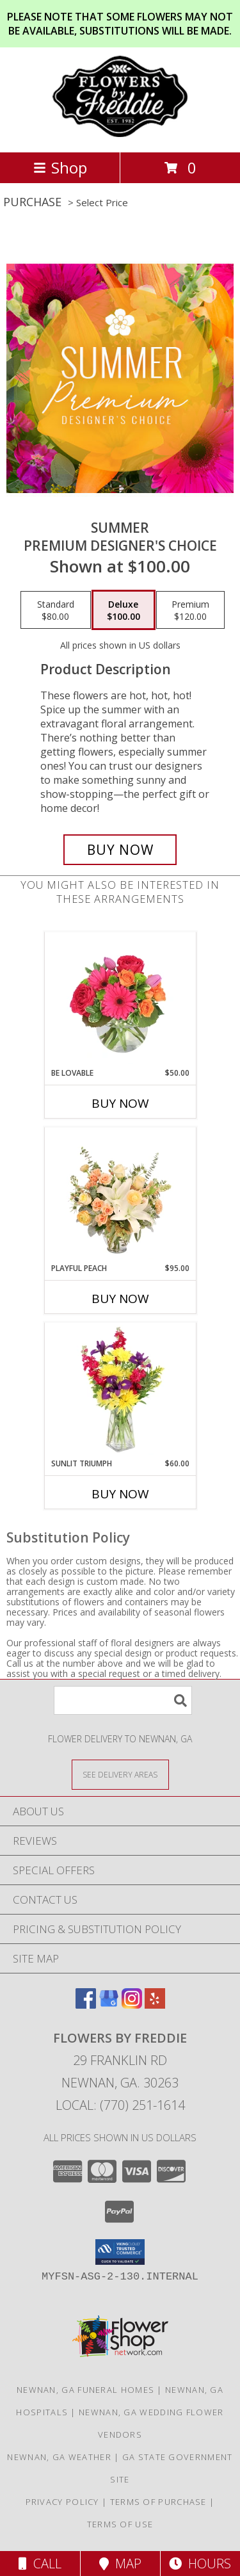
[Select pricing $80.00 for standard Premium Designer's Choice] (55, 610)
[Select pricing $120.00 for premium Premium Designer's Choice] (190, 610)
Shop (60, 167)
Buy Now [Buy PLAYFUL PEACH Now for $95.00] (120, 1298)
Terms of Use (120, 2524)
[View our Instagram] (132, 2004)
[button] (120, 2252)
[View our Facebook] (86, 2004)
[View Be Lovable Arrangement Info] (120, 999)
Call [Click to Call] (40, 2563)
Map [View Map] (120, 2563)
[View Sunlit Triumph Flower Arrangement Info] (120, 1390)
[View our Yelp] (155, 2004)
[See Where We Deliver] (120, 1774)
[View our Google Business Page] (109, 2004)
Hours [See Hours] (200, 2563)
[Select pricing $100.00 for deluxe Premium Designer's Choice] (123, 610)
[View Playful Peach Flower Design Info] (120, 1195)
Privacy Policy (62, 2501)
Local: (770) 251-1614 (120, 2105)
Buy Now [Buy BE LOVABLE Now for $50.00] (120, 1103)
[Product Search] (123, 1700)
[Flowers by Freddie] (120, 133)
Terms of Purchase (158, 2501)
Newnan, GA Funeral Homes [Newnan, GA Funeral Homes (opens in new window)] (85, 2389)
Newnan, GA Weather (59, 2457)
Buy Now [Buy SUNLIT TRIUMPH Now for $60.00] (120, 1494)
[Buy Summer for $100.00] (120, 849)
